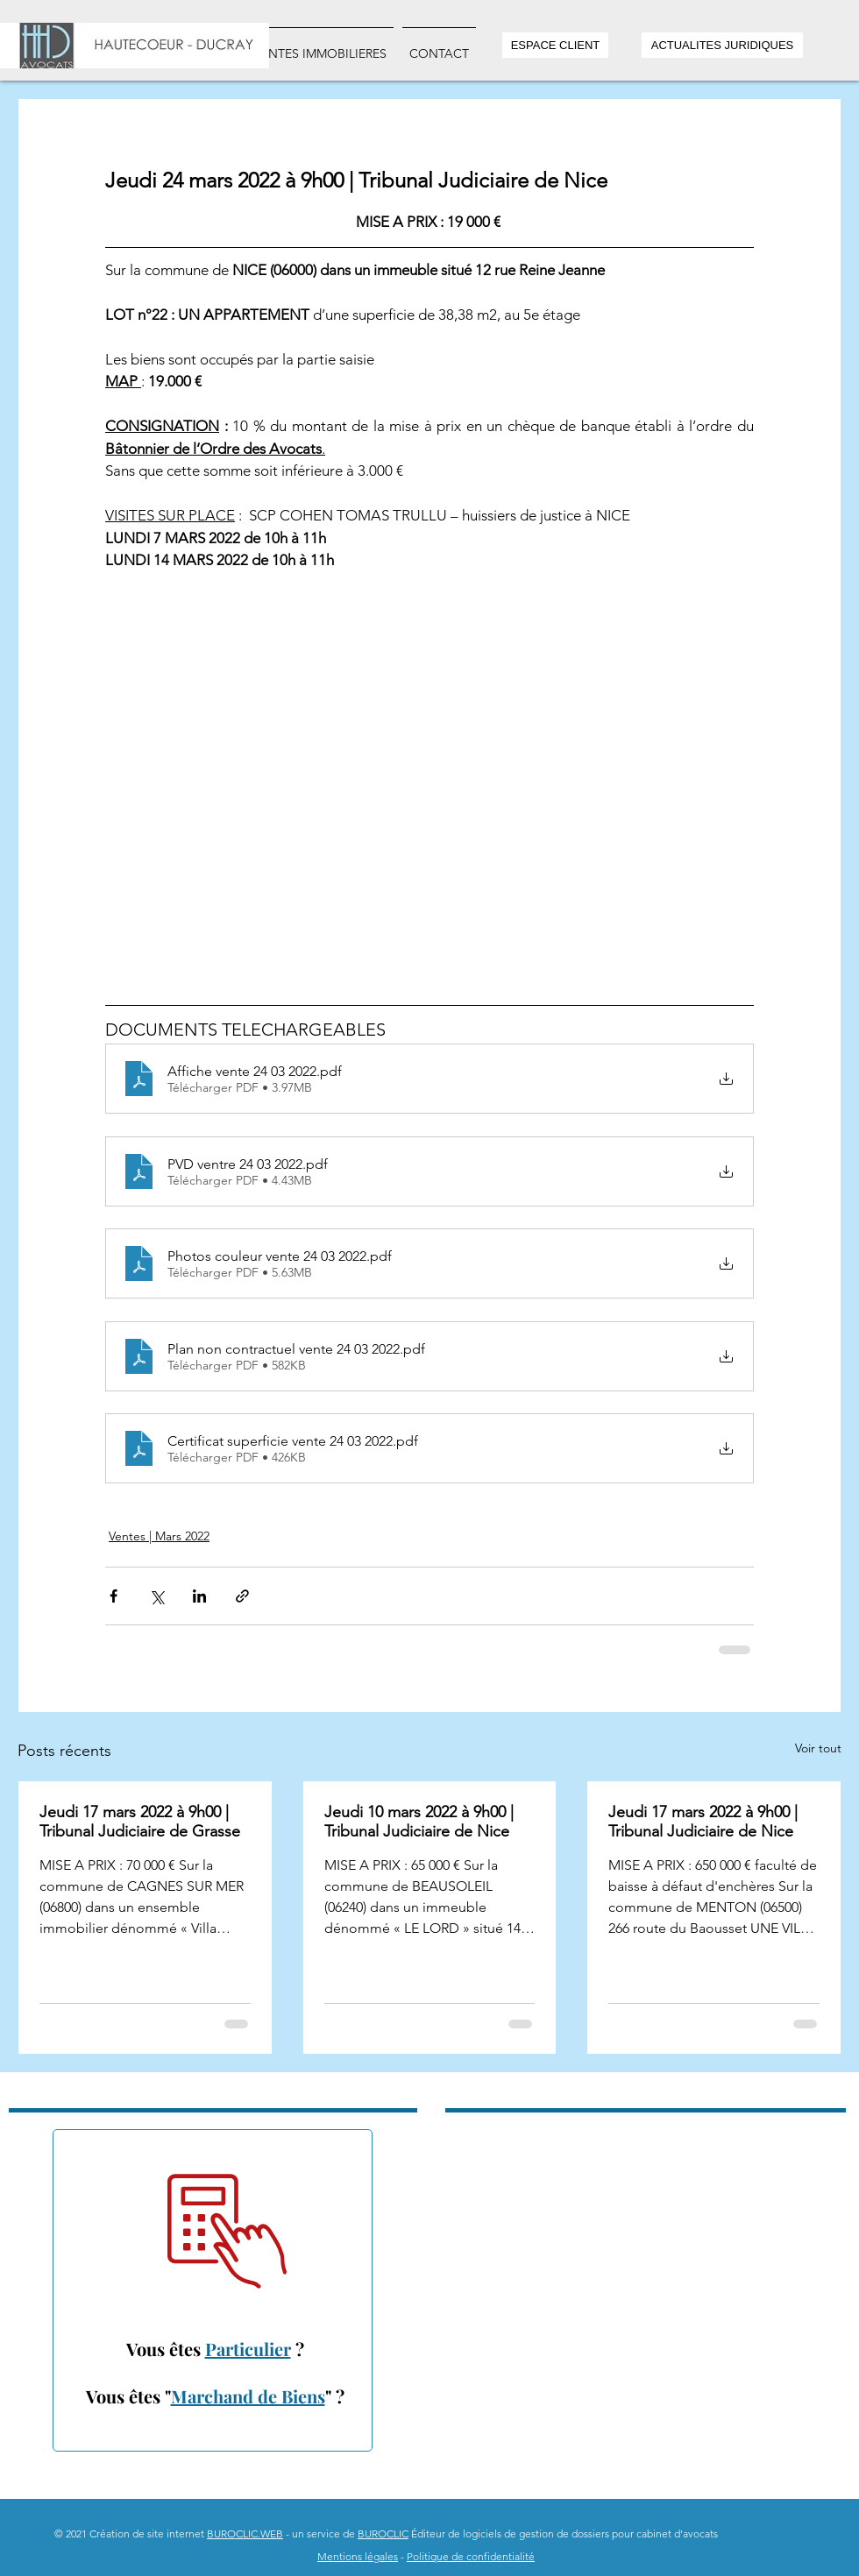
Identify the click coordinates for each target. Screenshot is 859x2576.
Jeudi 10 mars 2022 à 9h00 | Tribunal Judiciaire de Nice (419, 1821)
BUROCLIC (383, 2533)
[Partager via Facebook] (113, 1596)
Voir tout (818, 1748)
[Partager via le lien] (242, 1596)
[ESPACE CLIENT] (555, 45)
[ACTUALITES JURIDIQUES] (722, 45)
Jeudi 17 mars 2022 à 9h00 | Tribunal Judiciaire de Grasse (139, 1821)
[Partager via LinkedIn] (199, 1596)
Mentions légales (357, 2556)
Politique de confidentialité (471, 2556)
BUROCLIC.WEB (245, 2533)
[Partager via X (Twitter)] (156, 1596)
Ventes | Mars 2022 (159, 1536)
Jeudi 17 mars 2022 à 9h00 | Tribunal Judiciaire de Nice (703, 1821)
